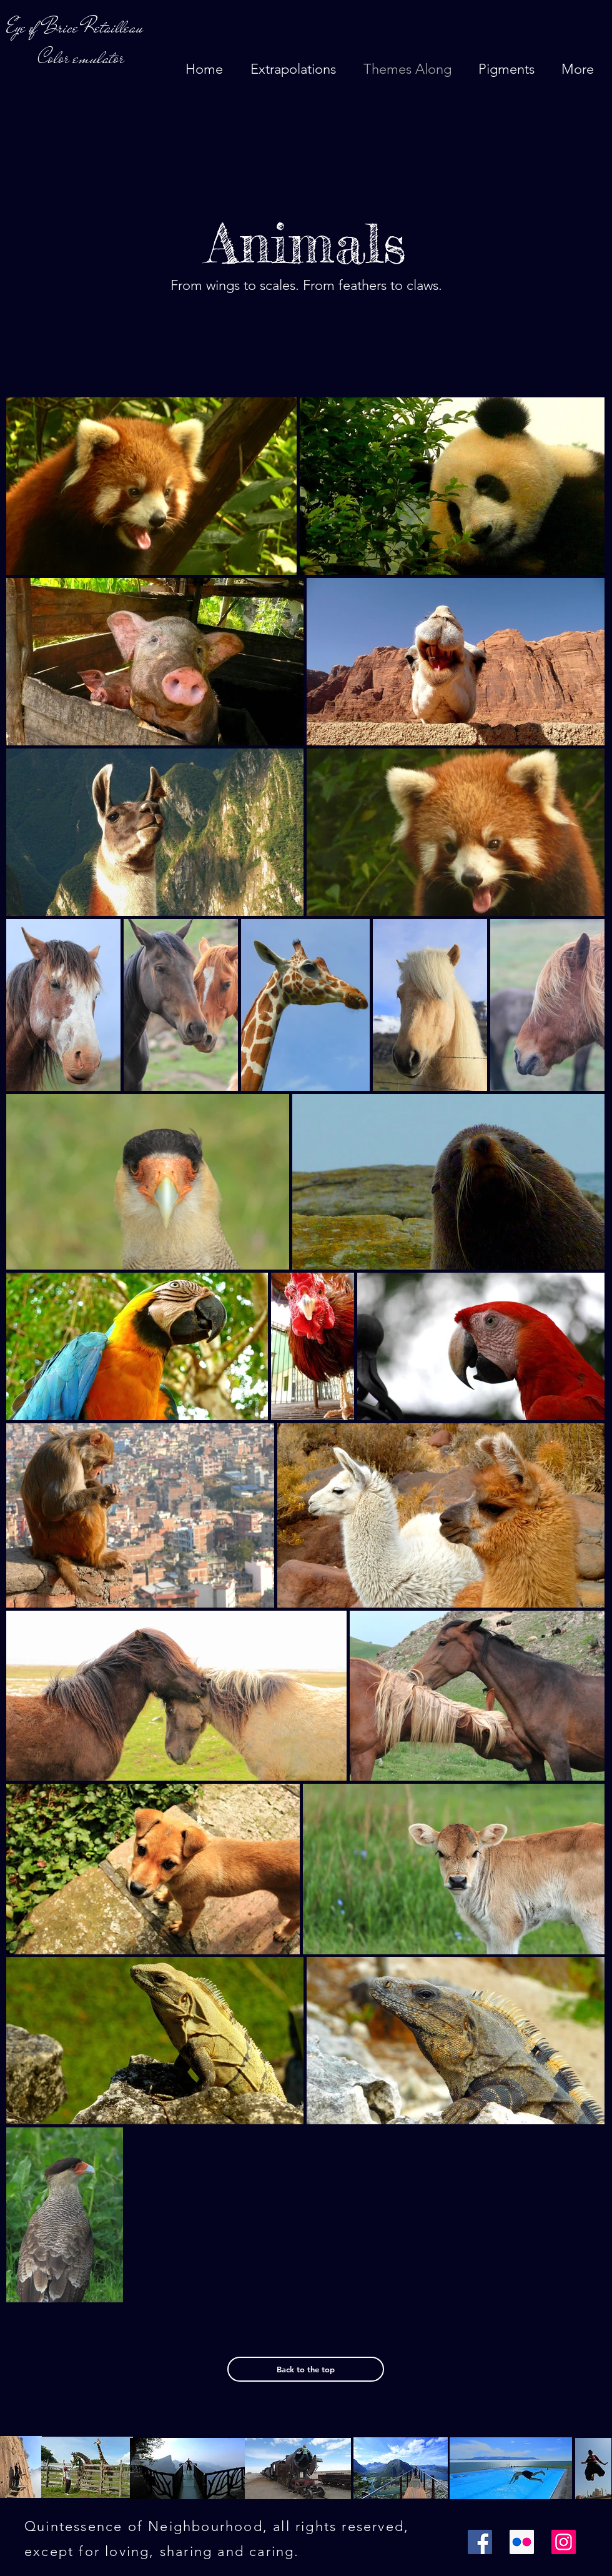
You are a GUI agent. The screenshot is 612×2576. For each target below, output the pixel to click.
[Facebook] (480, 2542)
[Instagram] (563, 2542)
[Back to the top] (305, 2369)
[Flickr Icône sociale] (522, 2542)
